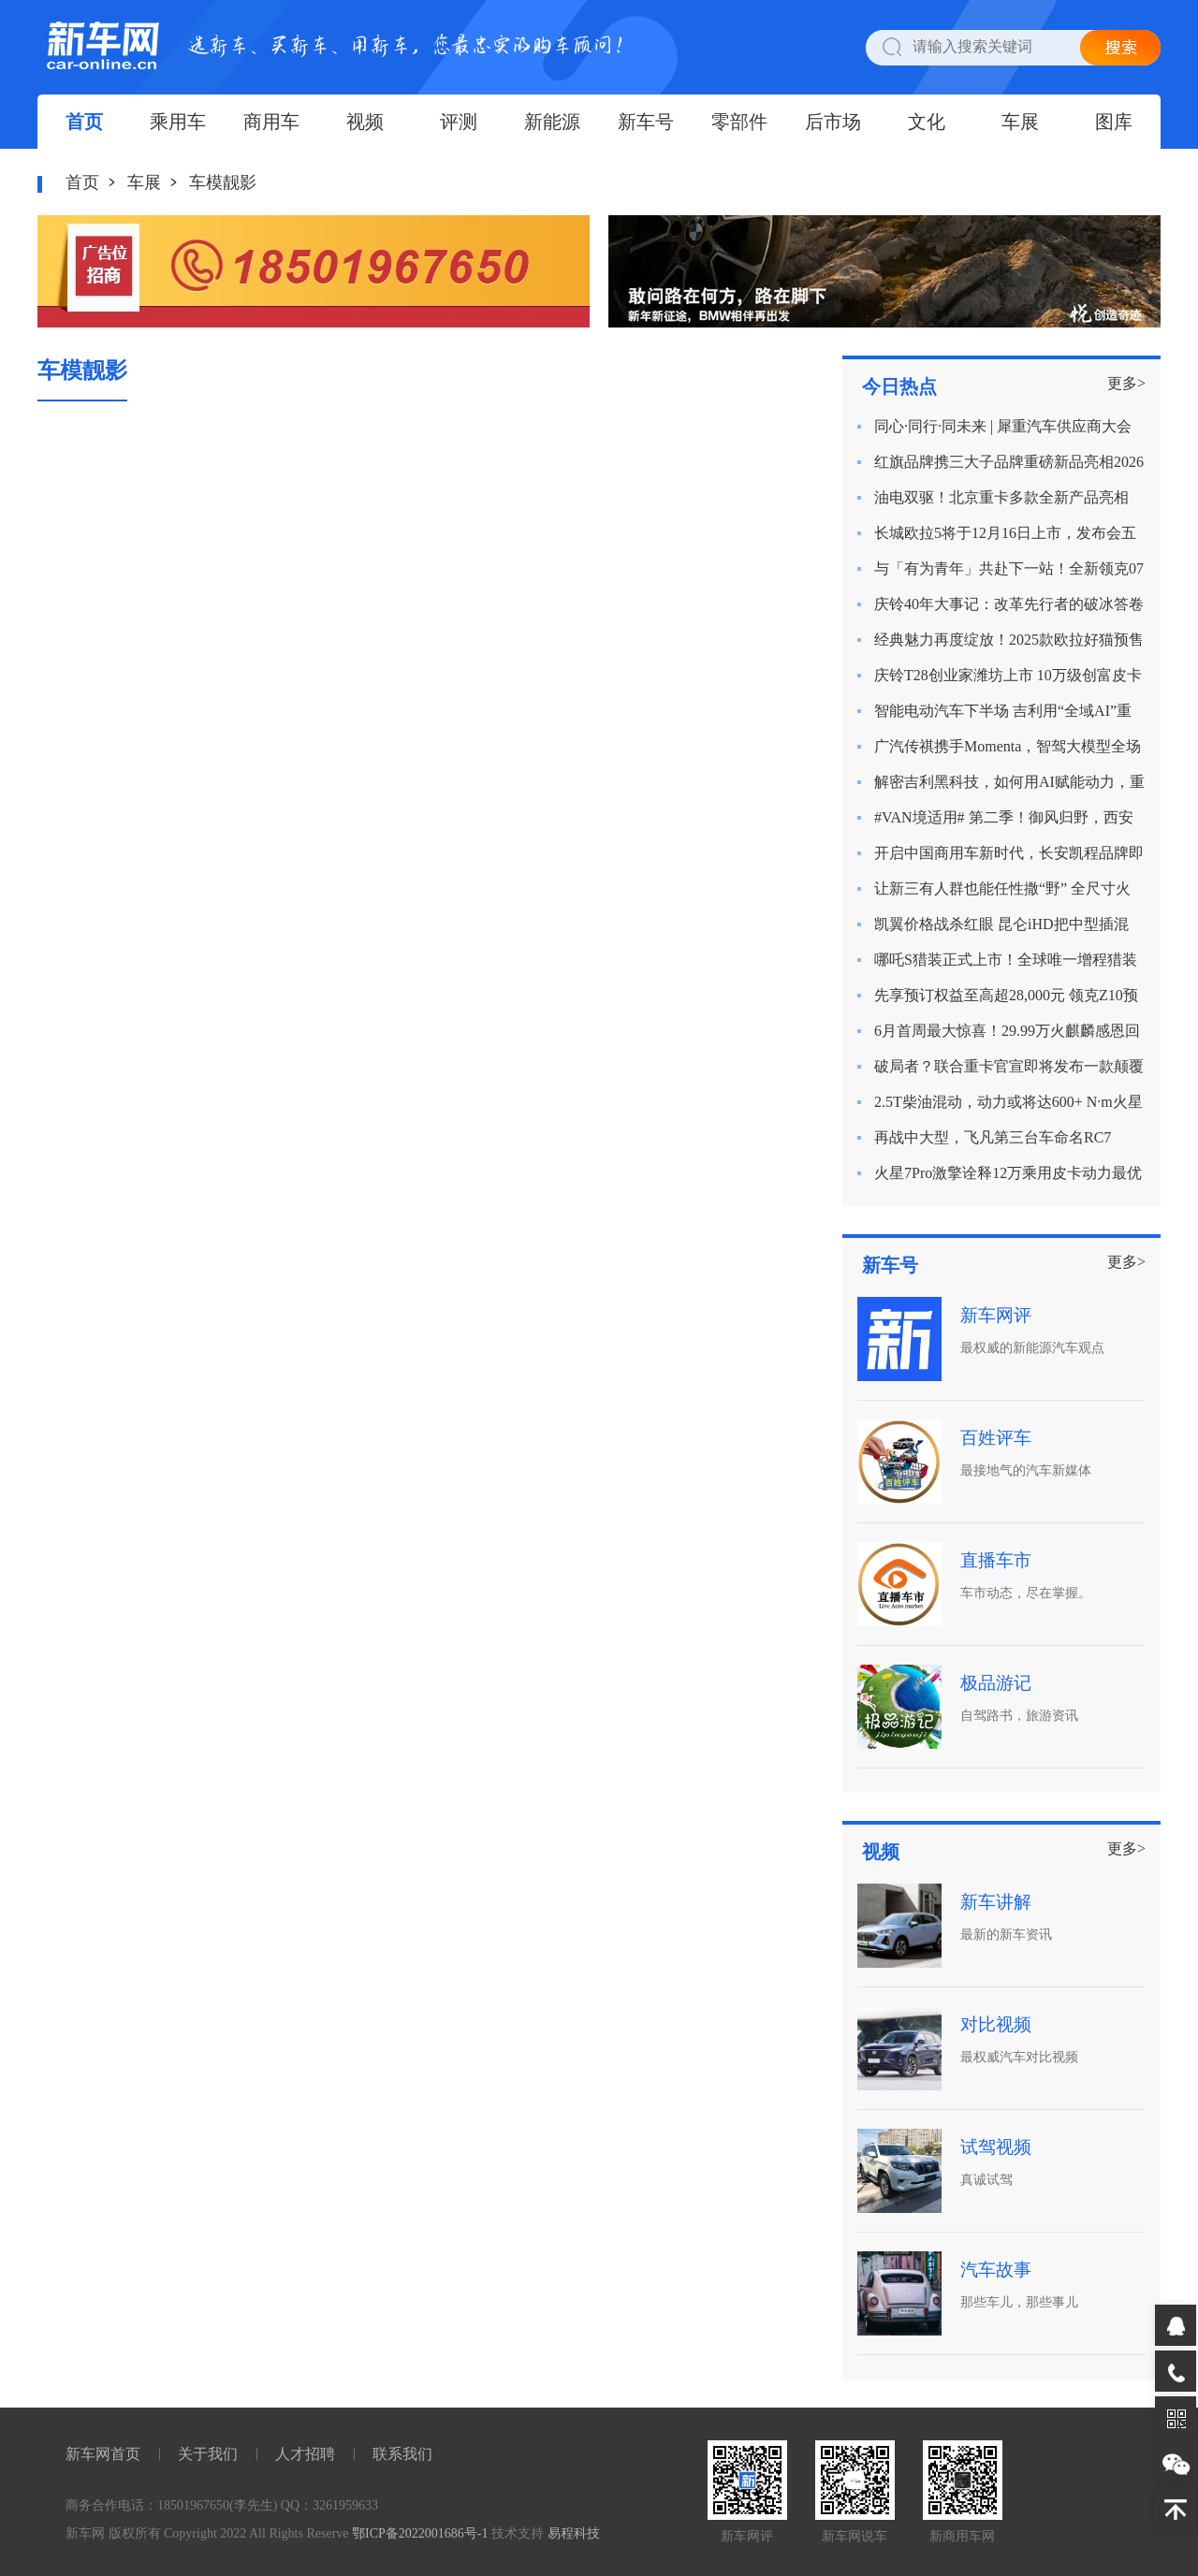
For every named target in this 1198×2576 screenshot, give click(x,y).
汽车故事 (995, 2269)
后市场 (833, 121)
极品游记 (995, 1683)
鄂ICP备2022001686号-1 (420, 2533)
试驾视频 (995, 2147)
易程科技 (574, 2533)
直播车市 (995, 1560)
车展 (1020, 121)
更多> (1126, 383)
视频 (365, 121)
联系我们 (402, 2454)
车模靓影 (222, 182)
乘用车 (178, 121)
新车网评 (995, 1315)
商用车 (271, 121)
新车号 (646, 121)
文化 (926, 121)
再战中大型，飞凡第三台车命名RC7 (992, 1137)
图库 (1113, 121)
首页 (84, 121)
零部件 (739, 121)
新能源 (552, 121)
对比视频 (995, 2024)
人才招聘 (305, 2454)
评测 (458, 121)
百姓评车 (995, 1438)
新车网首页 (103, 2454)
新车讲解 (995, 1902)
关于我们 (208, 2454)
